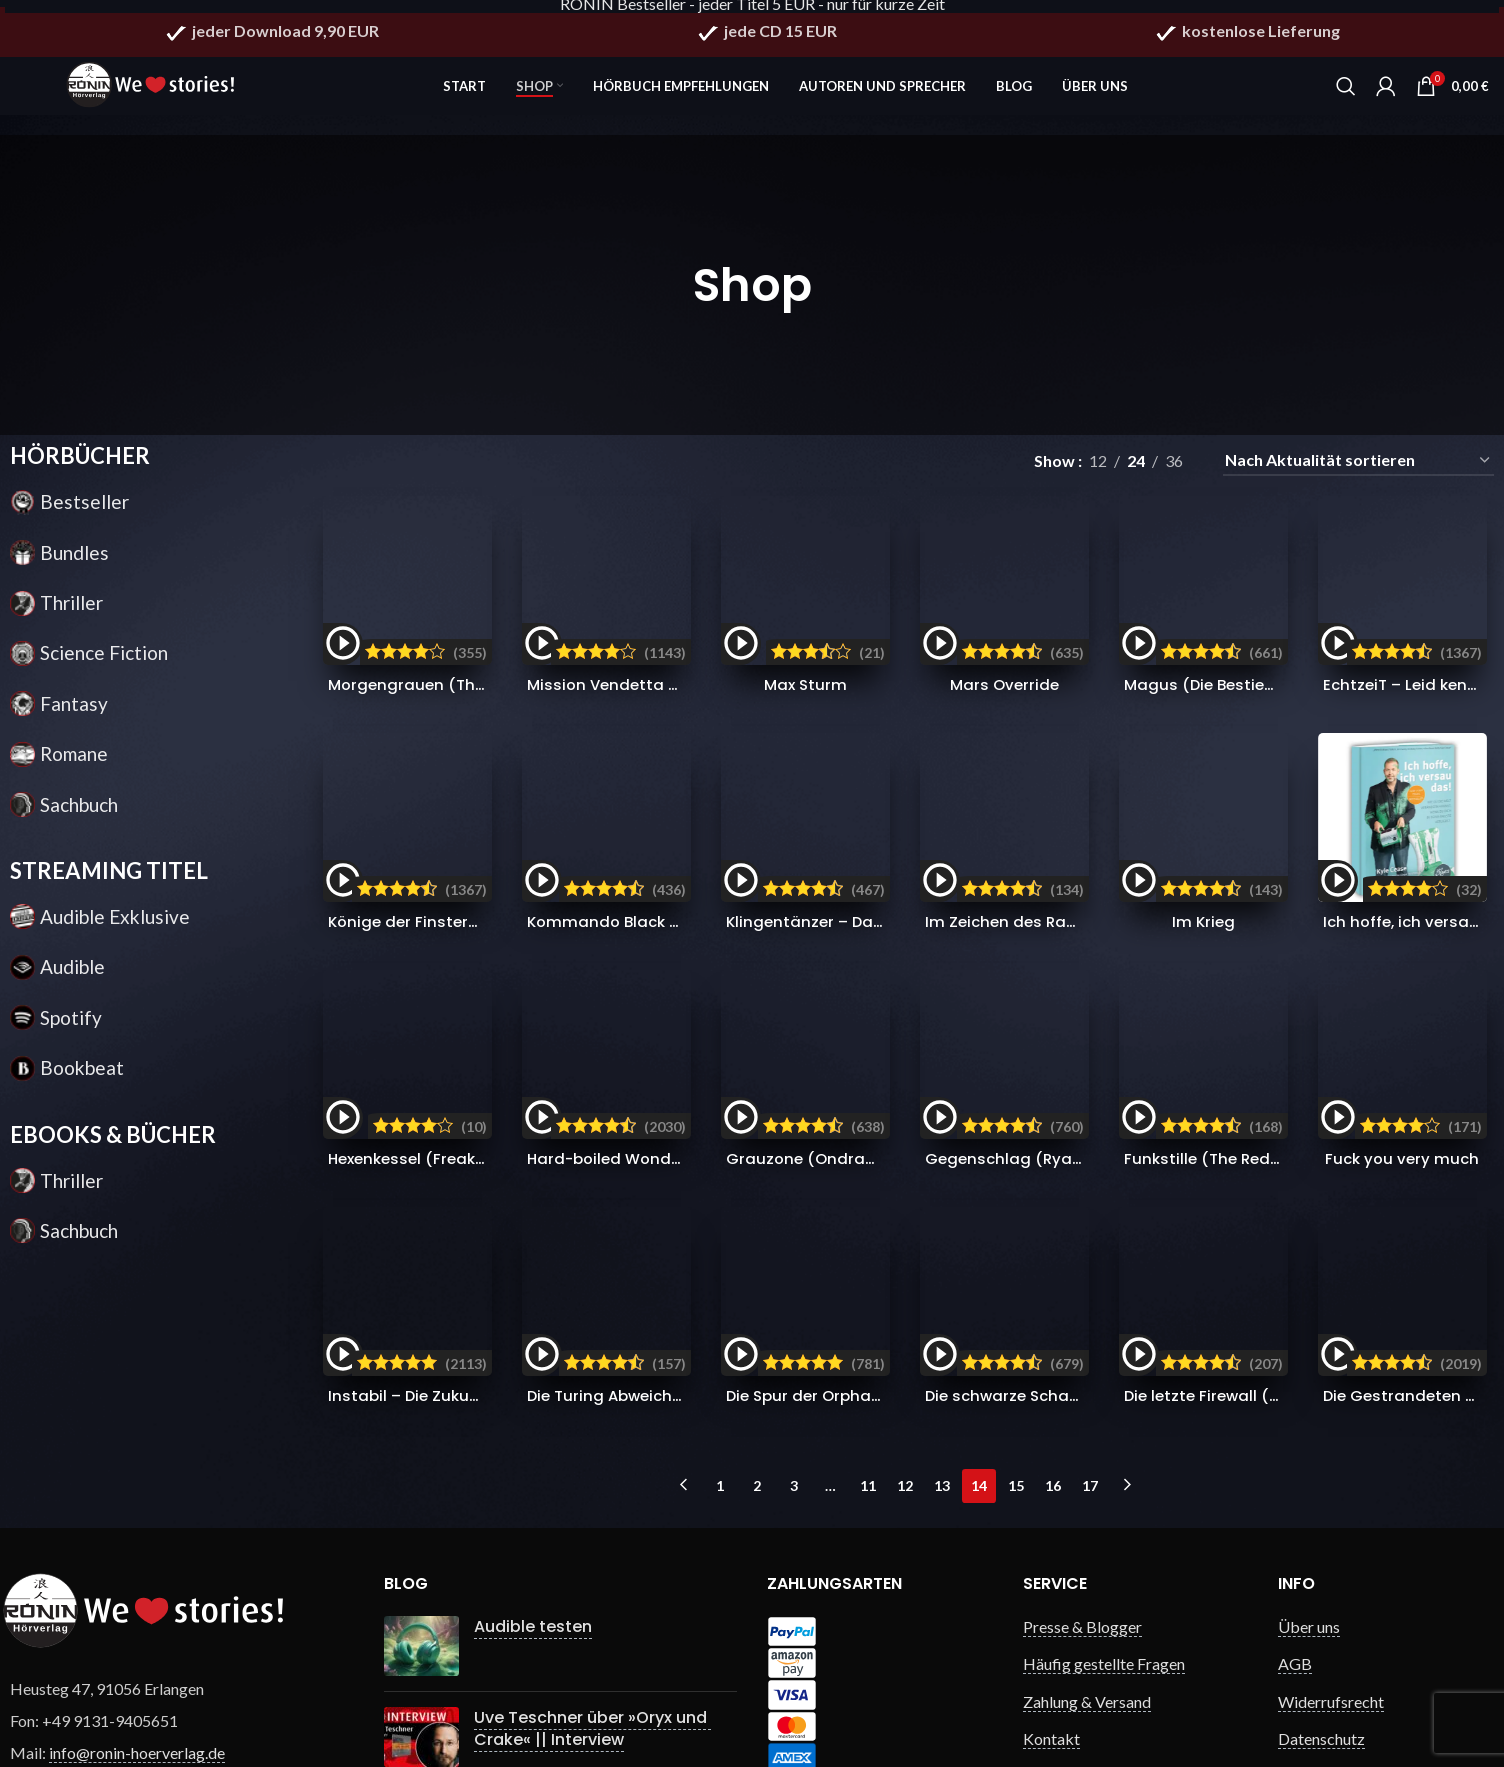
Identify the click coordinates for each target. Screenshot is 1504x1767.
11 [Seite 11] (868, 1390)
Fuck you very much (1408, 1076)
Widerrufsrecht (1331, 1606)
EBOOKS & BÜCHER (113, 1148)
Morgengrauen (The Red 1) (428, 597)
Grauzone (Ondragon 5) (822, 1076)
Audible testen (518, 1531)
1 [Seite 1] (720, 1390)
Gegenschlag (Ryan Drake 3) (1042, 1076)
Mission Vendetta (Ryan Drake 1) (653, 597)
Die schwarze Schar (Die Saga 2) (1056, 1315)
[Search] (1346, 90)
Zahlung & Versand (1087, 1606)
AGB (1295, 1569)
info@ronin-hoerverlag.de (137, 1658)
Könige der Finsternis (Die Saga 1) (455, 732)
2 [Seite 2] (757, 1390)
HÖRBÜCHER (80, 470)
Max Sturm (804, 575)
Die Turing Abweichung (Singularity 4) (674, 1315)
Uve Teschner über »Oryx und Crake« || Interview (577, 1620)
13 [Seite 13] (942, 1390)
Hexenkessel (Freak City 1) (426, 1076)
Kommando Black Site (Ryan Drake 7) (674, 732)
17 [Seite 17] (1090, 1390)
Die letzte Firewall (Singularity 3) (1255, 1315)
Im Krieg (1206, 710)
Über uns (1309, 1531)
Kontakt (1051, 1644)
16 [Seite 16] (1053, 1390)
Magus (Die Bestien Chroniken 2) (1258, 597)
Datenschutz (1321, 1644)
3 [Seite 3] (794, 1390)
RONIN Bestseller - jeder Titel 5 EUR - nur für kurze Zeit (752, 12)
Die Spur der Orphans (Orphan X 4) (865, 1315)
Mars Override (1005, 575)
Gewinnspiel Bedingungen (1111, 1681)
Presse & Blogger (1082, 1531)
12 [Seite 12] (905, 1390)
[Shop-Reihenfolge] (1358, 475)
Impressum (1316, 1681)
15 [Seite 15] (1016, 1390)
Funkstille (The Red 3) (1213, 1076)
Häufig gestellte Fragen (1104, 1569)
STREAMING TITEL (109, 885)
